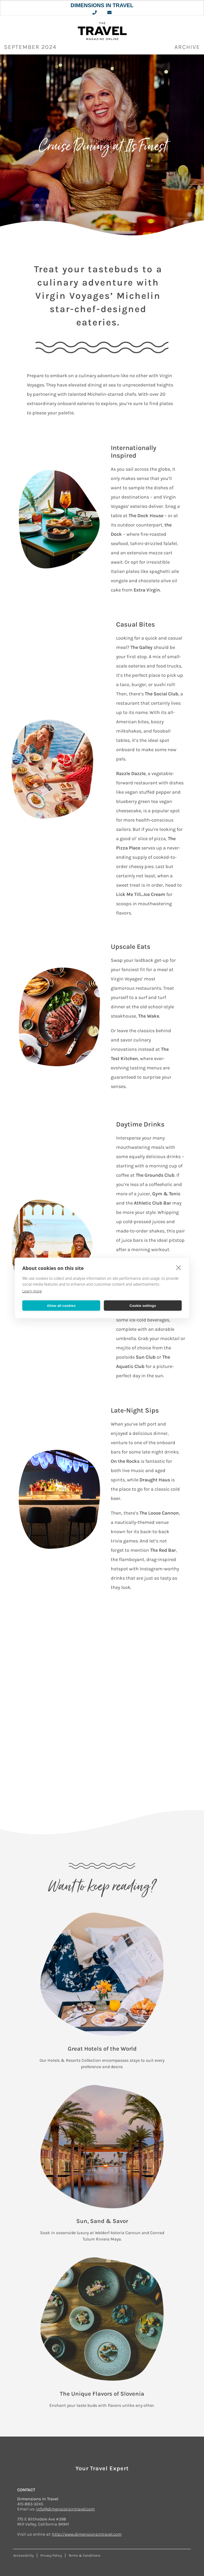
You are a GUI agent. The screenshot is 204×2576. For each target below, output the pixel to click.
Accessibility (23, 2555)
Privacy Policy (51, 2555)
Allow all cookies (61, 1305)
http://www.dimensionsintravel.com (87, 2534)
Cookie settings (143, 1305)
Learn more (32, 1291)
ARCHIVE (187, 47)
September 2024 (30, 47)
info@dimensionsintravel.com (65, 2508)
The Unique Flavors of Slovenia (102, 2393)
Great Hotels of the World (102, 2048)
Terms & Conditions (84, 2555)
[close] (179, 1267)
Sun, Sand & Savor (102, 2221)
